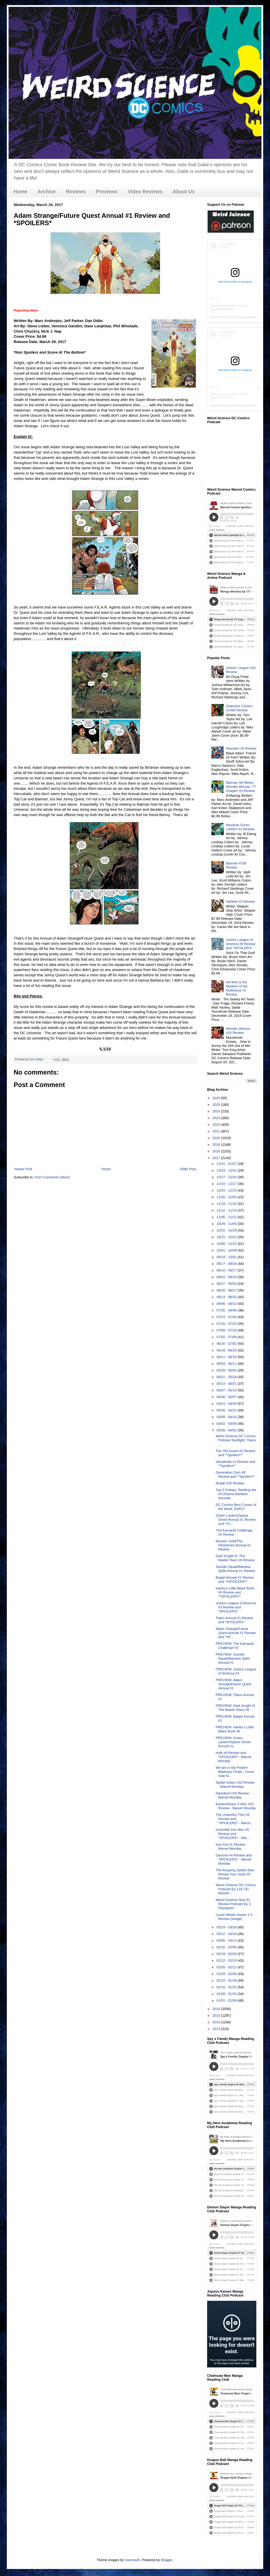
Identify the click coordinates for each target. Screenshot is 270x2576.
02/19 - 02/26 (227, 1954)
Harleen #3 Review (240, 901)
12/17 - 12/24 (227, 1177)
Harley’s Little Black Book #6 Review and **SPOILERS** (235, 1592)
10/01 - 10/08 (227, 1250)
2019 (216, 1144)
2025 (216, 1104)
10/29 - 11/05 (227, 1224)
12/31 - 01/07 (227, 1164)
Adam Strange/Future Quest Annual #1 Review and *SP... (236, 1633)
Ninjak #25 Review (230, 1483)
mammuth (132, 2560)
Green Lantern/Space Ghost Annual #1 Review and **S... (236, 1520)
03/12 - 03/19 (227, 1934)
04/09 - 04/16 (227, 1417)
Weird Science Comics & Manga (227, 317)
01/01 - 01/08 (227, 2000)
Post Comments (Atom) (52, 1177)
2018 (216, 1151)
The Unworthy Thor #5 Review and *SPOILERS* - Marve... (234, 1819)
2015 (216, 2015)
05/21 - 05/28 (227, 1377)
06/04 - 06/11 (227, 1363)
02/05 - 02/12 (227, 1967)
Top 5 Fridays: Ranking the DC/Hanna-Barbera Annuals (236, 1494)
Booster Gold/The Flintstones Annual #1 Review (233, 1545)
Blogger (166, 2560)
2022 (216, 1124)
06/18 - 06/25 (227, 1350)
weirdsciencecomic (258, 317)
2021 (216, 1131)
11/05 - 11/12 (227, 1217)
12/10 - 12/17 (227, 1184)
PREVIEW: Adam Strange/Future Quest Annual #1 (233, 1684)
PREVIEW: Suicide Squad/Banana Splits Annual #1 (233, 1658)
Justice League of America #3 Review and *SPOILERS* (236, 1607)
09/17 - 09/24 (227, 1264)
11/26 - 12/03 (227, 1197)
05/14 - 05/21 (227, 1383)
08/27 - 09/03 (227, 1284)
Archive (47, 191)
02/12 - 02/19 (227, 1960)
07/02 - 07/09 (227, 1337)
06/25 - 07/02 (227, 1343)
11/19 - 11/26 (227, 1204)
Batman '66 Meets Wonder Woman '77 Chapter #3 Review (241, 787)
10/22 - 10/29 (227, 1230)
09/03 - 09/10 (227, 1277)
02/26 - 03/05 (227, 1947)
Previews (107, 191)
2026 (216, 1098)
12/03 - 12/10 (227, 1190)
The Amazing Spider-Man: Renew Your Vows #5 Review (235, 1874)
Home (20, 191)
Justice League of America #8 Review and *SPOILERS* (240, 944)
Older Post (188, 1169)
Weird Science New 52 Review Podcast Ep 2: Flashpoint (234, 1904)
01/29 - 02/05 (227, 1974)
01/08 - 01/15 (227, 1994)
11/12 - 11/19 (227, 1210)
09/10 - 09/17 (227, 1270)
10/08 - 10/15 (227, 1244)
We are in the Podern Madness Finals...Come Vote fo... (235, 1772)
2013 (216, 2029)
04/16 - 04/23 (227, 1410)
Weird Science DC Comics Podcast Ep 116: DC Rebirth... (236, 1889)
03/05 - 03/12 (227, 1940)
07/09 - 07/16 (227, 1330)
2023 (216, 1118)
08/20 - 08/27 (227, 1290)
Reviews (76, 191)
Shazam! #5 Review (241, 748)
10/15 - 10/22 (227, 1237)
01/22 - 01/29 (227, 1980)
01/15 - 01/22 (227, 1987)
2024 (216, 1111)
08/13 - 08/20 (227, 1297)
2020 (216, 1138)
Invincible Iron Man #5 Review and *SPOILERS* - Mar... (232, 1834)
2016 (216, 2009)
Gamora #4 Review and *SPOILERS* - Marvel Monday (234, 1859)
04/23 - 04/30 (227, 1403)
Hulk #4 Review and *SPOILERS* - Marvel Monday (233, 1757)
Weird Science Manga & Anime (226, 405)
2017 (216, 1158)
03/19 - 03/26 (227, 1927)
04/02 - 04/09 (227, 1423)
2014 (216, 2022)
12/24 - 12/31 (227, 1170)
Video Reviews (145, 191)
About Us (184, 191)
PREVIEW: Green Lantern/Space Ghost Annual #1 (233, 1742)
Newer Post (23, 1169)
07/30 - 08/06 (227, 1310)
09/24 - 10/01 (227, 1257)
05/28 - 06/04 (227, 1370)
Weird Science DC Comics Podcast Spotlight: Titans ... (236, 1440)
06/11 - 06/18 (227, 1357)
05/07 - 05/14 (227, 1390)
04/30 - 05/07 (227, 1397)
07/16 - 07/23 (227, 1323)
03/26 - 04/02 (227, 1430)
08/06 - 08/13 (227, 1304)
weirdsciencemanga (257, 405)
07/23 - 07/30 (227, 1317)
